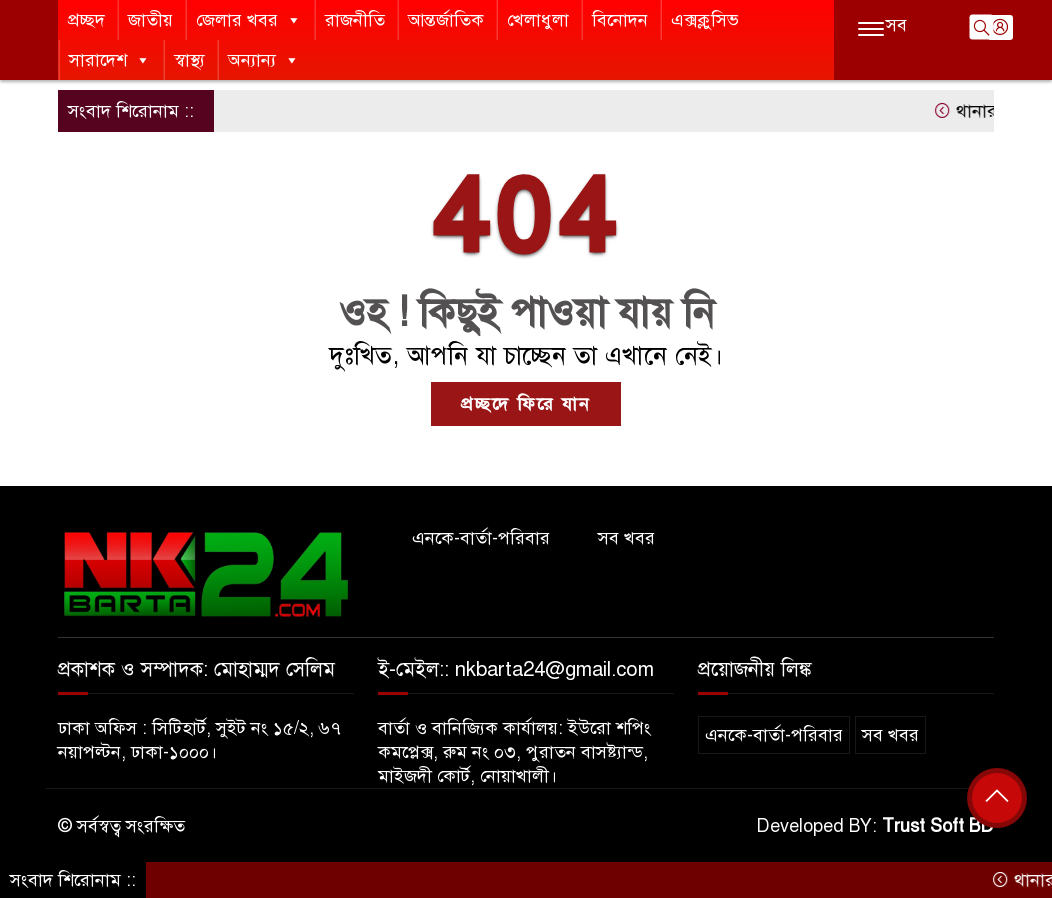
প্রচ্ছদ (86, 20)
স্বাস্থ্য (189, 60)
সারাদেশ (110, 60)
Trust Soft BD (938, 826)
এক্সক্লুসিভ (705, 20)
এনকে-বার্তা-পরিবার (481, 538)
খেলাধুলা (538, 20)
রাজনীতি (355, 20)
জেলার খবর (249, 20)
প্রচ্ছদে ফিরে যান (526, 404)
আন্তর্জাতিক (446, 20)
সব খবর (626, 538)
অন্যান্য (264, 60)
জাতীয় (150, 20)
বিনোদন (620, 20)
